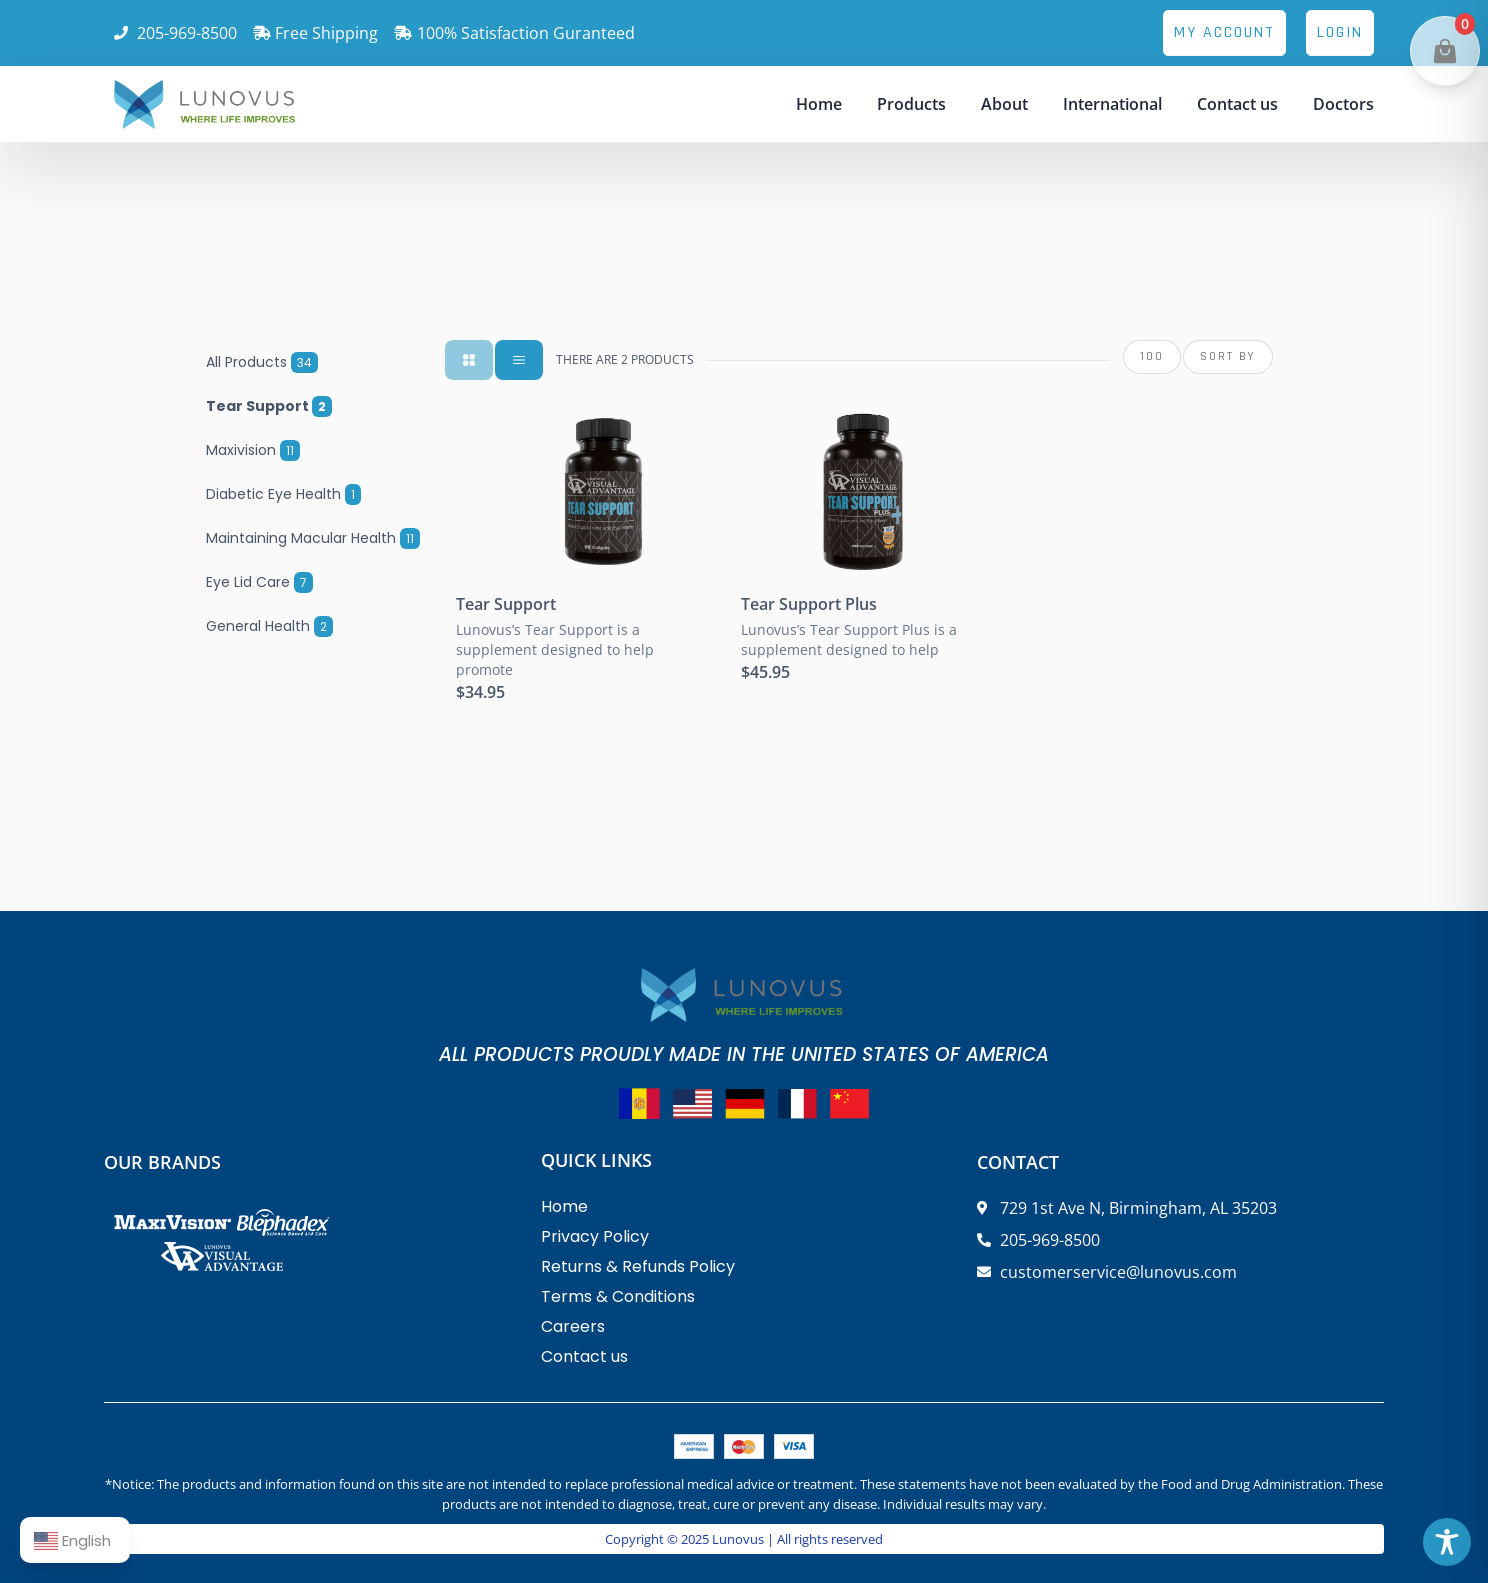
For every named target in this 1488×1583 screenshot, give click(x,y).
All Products (262, 362)
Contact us (1237, 104)
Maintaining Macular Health (313, 538)
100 (1152, 356)
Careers (573, 1326)
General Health (269, 626)
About (1004, 104)
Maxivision (253, 450)
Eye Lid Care (259, 582)
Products (911, 104)
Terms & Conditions (618, 1296)
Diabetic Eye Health (283, 494)
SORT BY (1228, 356)
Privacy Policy (595, 1236)
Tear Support (269, 406)
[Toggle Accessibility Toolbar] (1447, 1542)
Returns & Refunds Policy (638, 1266)
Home (819, 104)
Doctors (1343, 104)
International (1112, 104)
